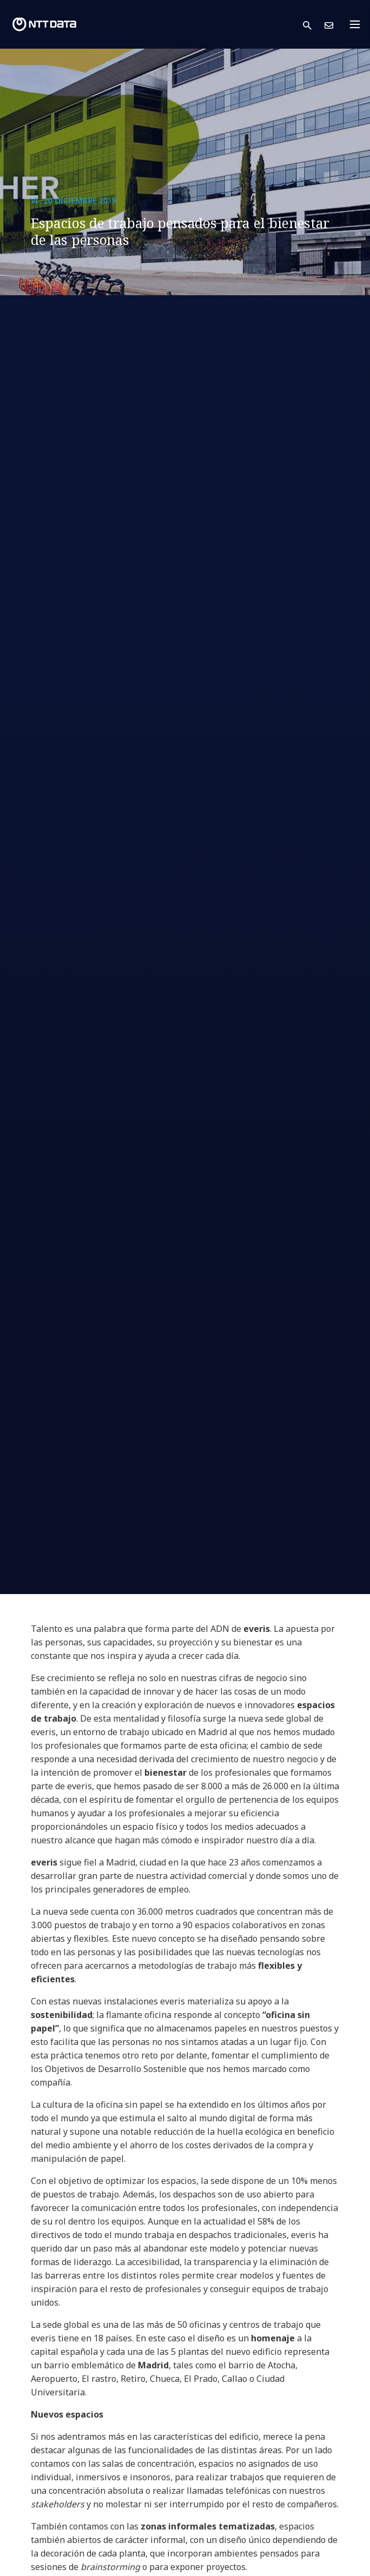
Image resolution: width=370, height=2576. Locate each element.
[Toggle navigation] (358, 24)
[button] (314, 24)
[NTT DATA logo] (44, 24)
